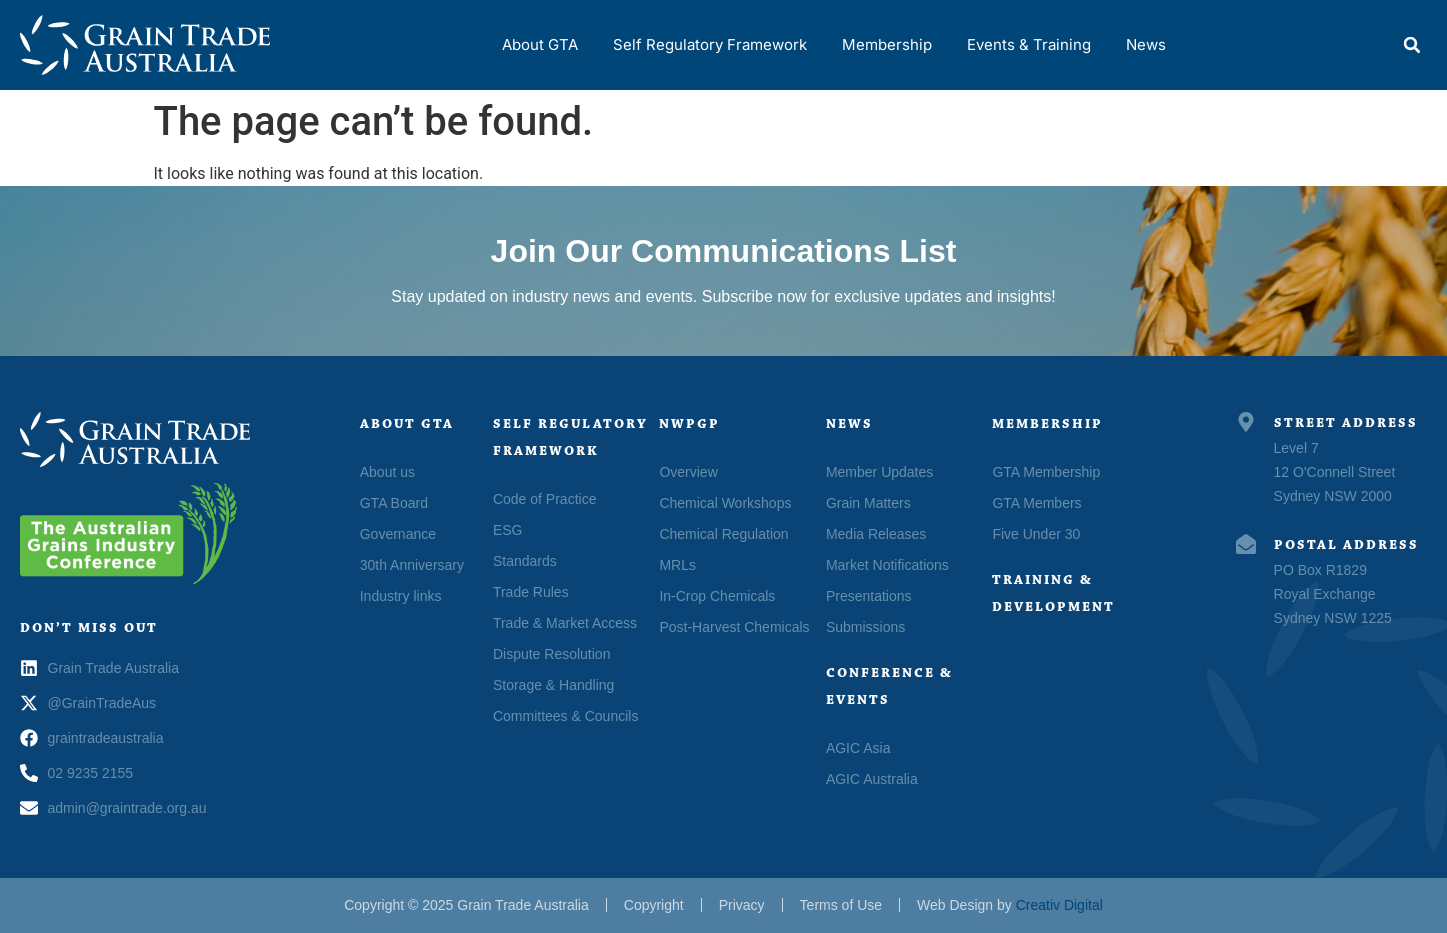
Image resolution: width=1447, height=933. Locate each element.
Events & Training (1029, 44)
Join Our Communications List (724, 251)
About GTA (540, 44)
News (1146, 44)
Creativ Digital (1059, 905)
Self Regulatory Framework (710, 44)
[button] (1412, 45)
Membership (887, 44)
